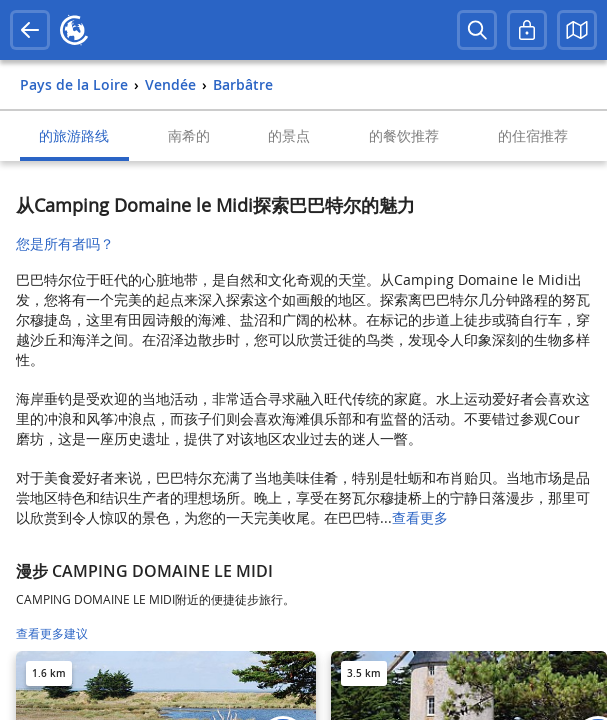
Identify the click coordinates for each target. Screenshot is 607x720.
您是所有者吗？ (65, 243)
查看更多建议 (52, 633)
